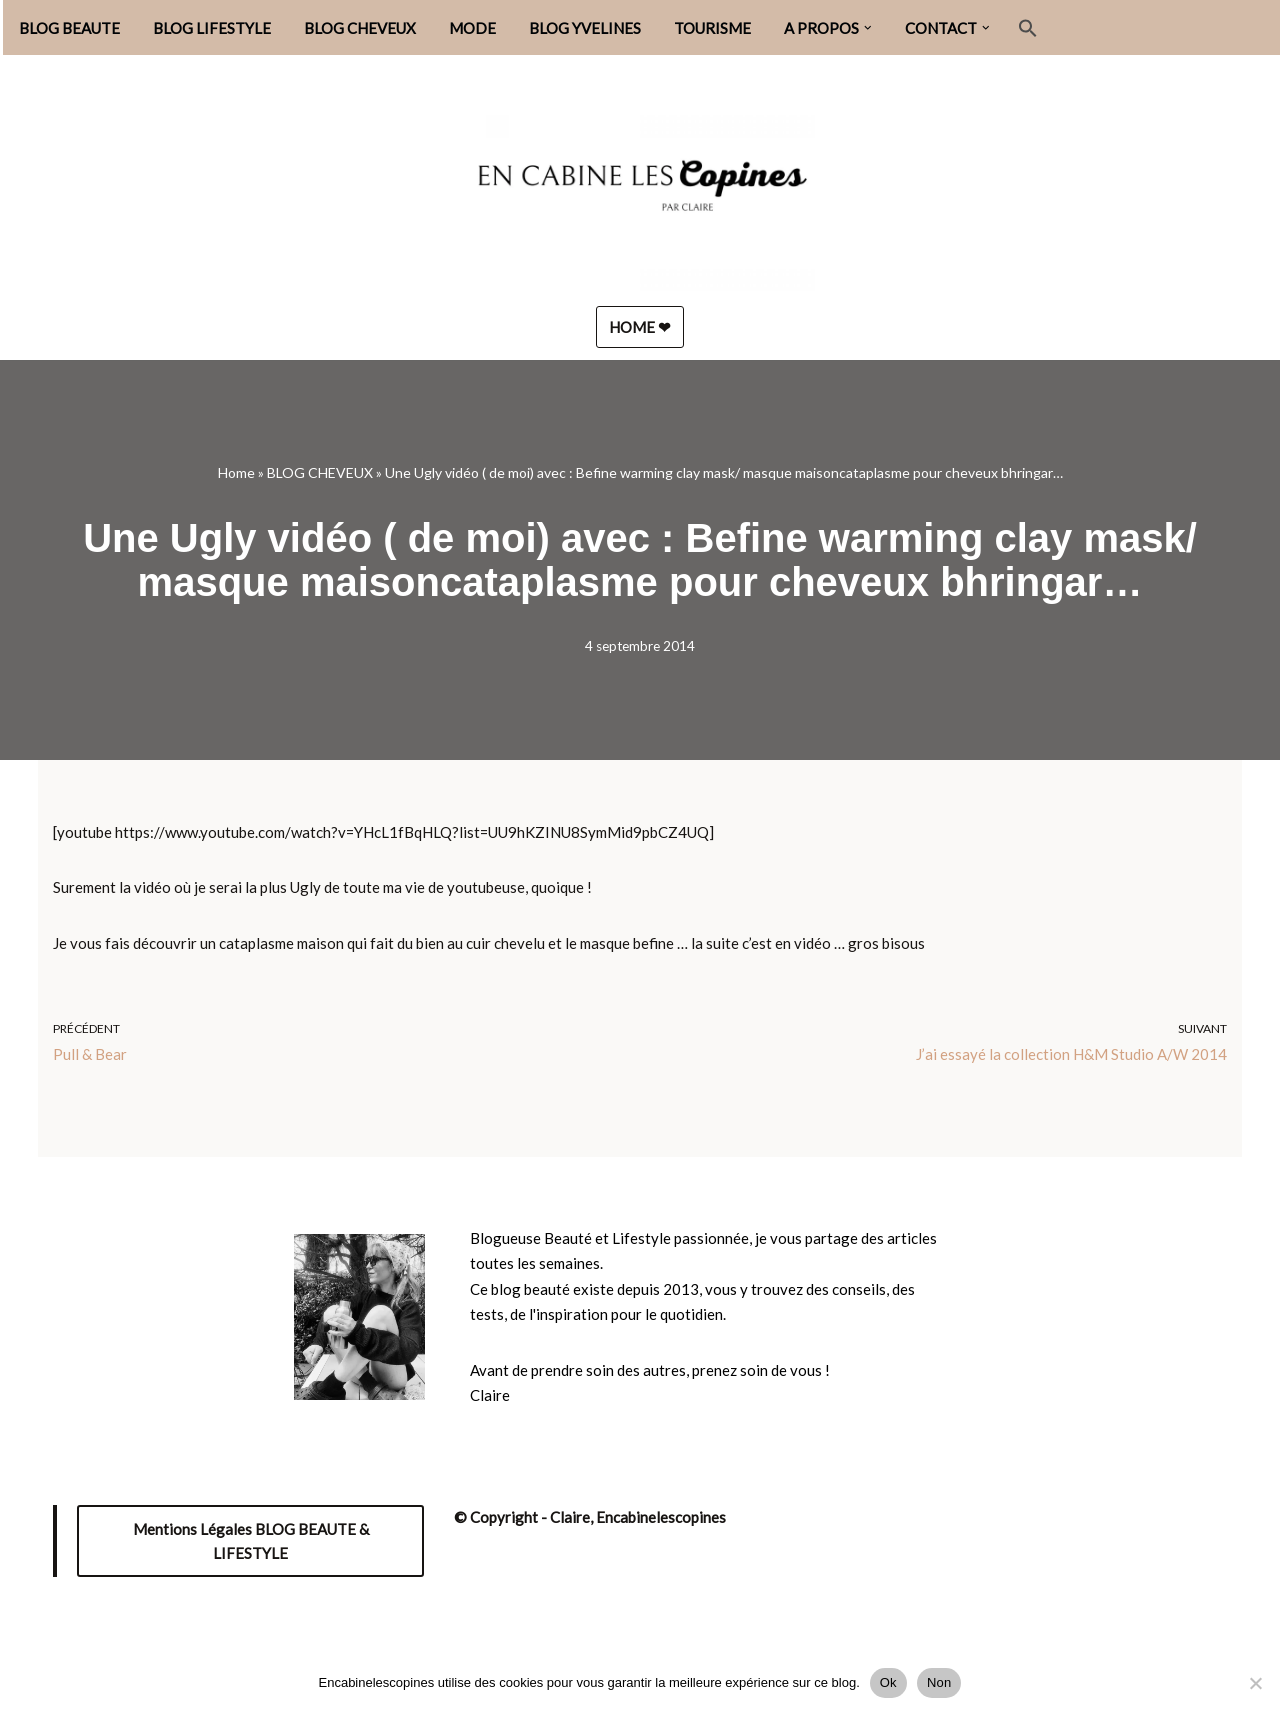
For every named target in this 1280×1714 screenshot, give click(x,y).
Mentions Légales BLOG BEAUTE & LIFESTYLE (251, 1541)
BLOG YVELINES (585, 28)
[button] (868, 28)
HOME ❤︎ (640, 327)
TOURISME (712, 28)
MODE (472, 28)
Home (236, 472)
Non (939, 1682)
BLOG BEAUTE (69, 28)
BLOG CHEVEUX (360, 28)
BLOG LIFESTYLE (212, 28)
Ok (888, 1682)
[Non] (1255, 1683)
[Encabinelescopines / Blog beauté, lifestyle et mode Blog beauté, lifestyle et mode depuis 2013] (640, 192)
